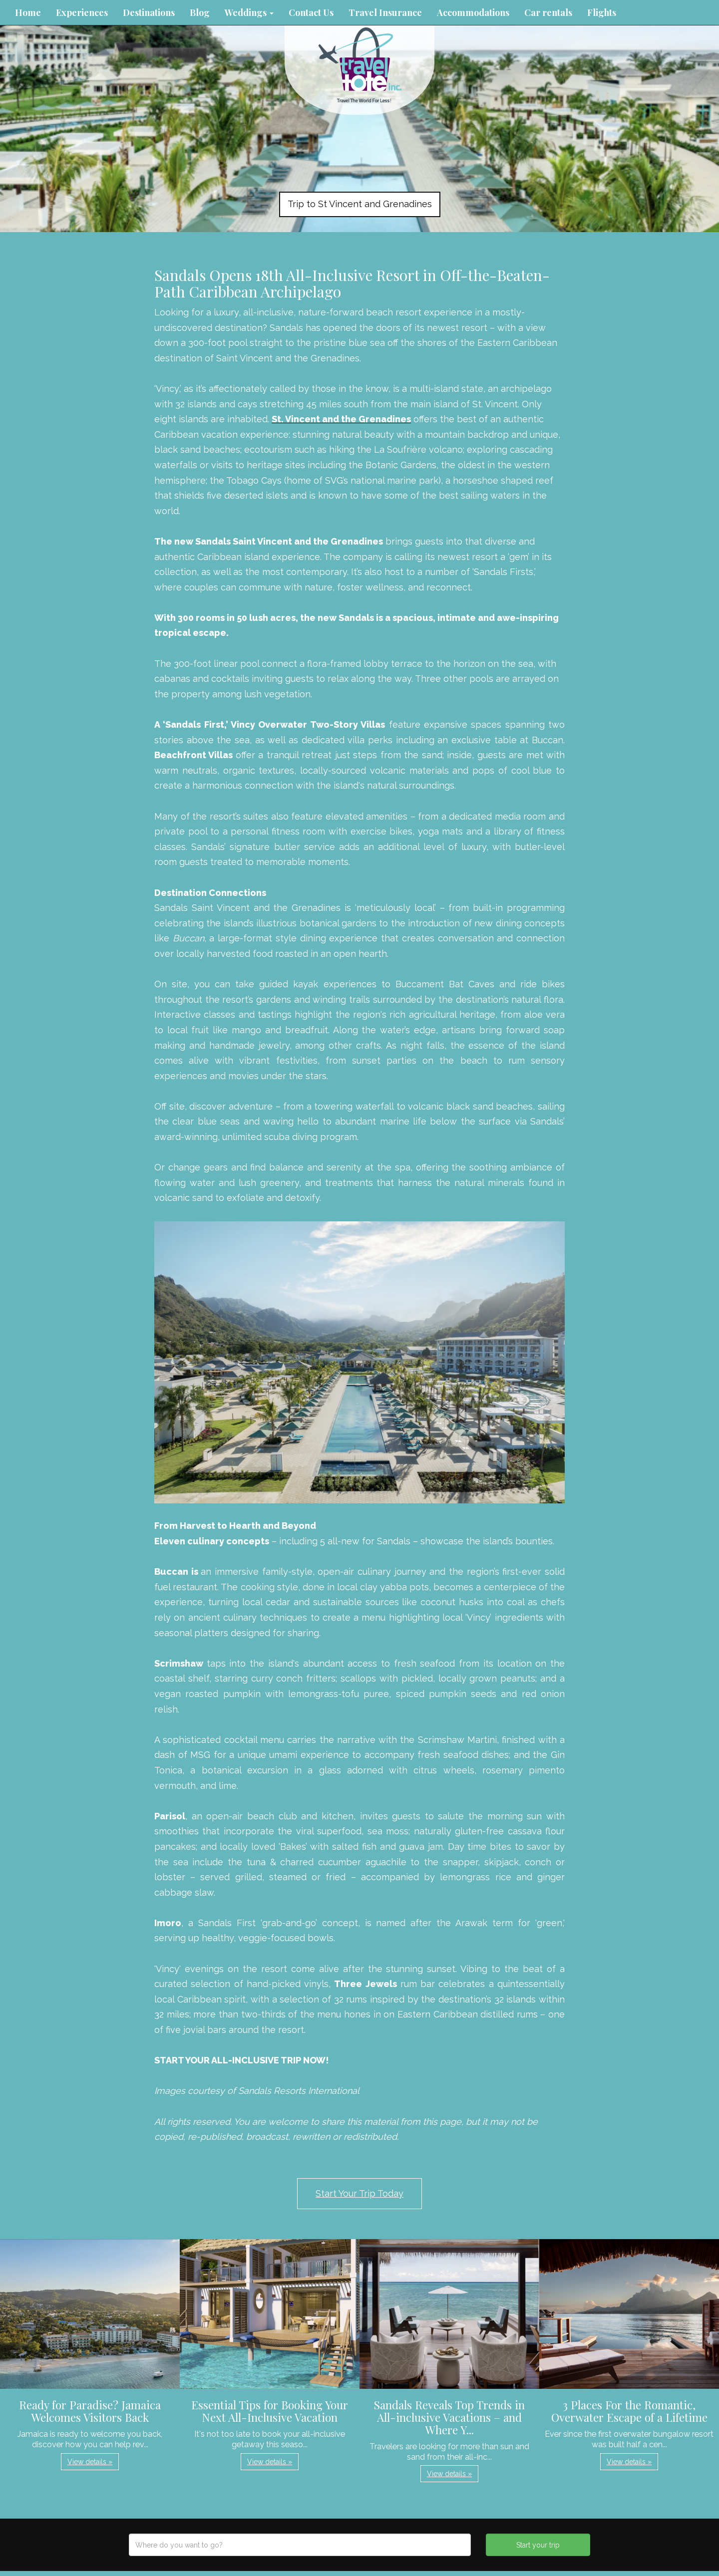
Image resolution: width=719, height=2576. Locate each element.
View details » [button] (89, 2462)
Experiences (82, 12)
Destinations (149, 12)
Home (28, 12)
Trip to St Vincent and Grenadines (360, 204)
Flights (601, 12)
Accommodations (473, 12)
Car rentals (548, 12)
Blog (200, 12)
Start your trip (538, 2545)
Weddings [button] (249, 12)
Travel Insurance (385, 12)
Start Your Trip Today (359, 2193)
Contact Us (311, 12)
